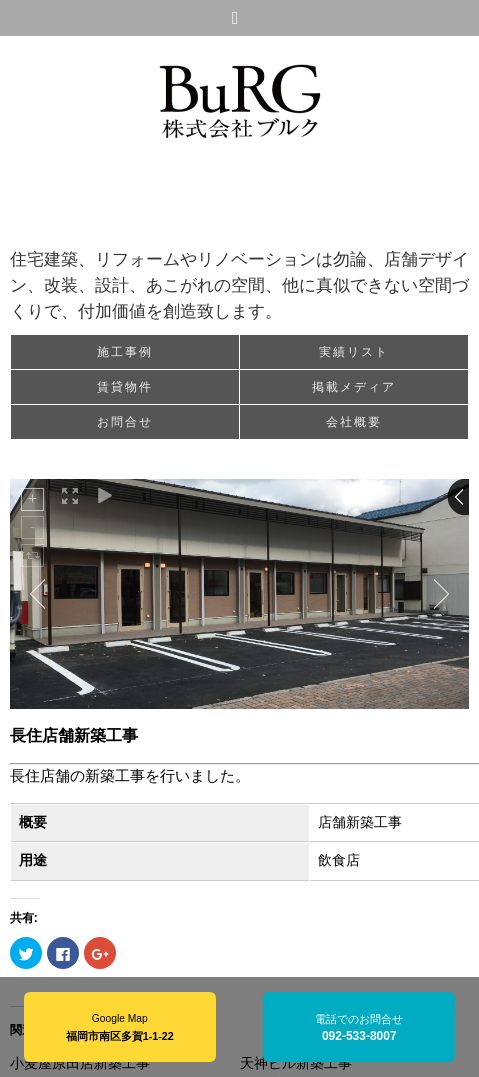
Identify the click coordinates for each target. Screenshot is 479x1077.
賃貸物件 (125, 387)
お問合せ (125, 422)
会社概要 (354, 422)
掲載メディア (354, 387)
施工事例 (125, 352)
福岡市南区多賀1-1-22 (120, 1036)
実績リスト (354, 352)
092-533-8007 (359, 1036)
